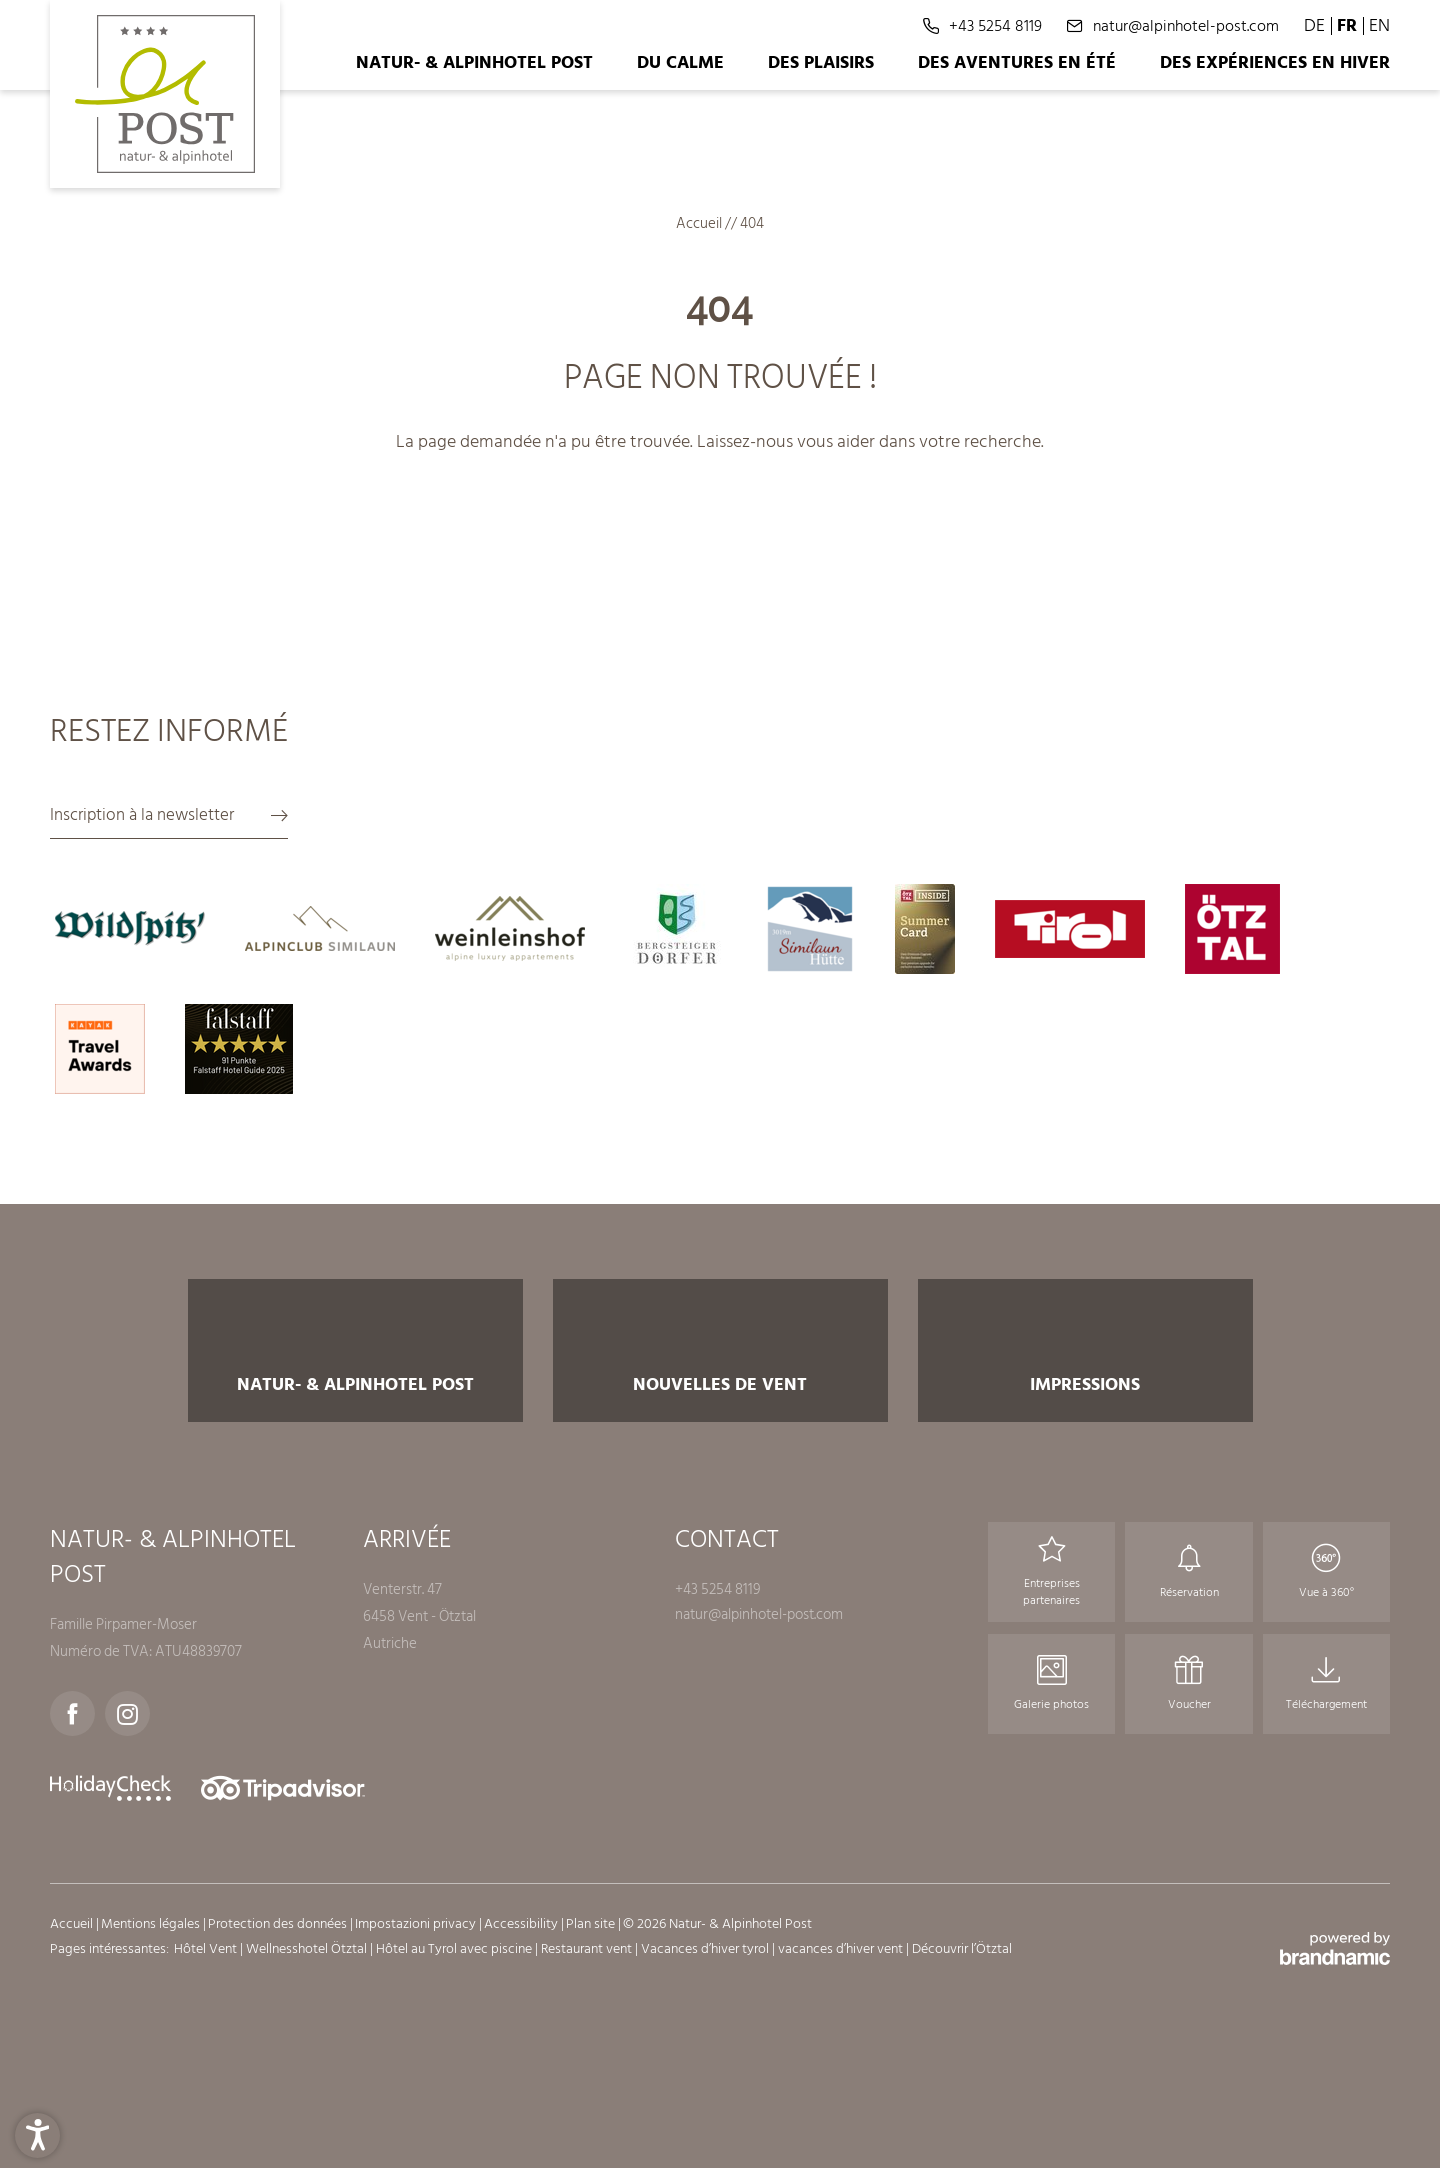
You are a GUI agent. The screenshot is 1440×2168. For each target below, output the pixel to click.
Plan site (592, 1923)
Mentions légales (152, 1923)
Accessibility (522, 1923)
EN (1379, 25)
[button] (37, 2130)
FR (1347, 25)
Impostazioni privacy (417, 1923)
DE (1314, 25)
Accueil (700, 223)
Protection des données (279, 1923)
